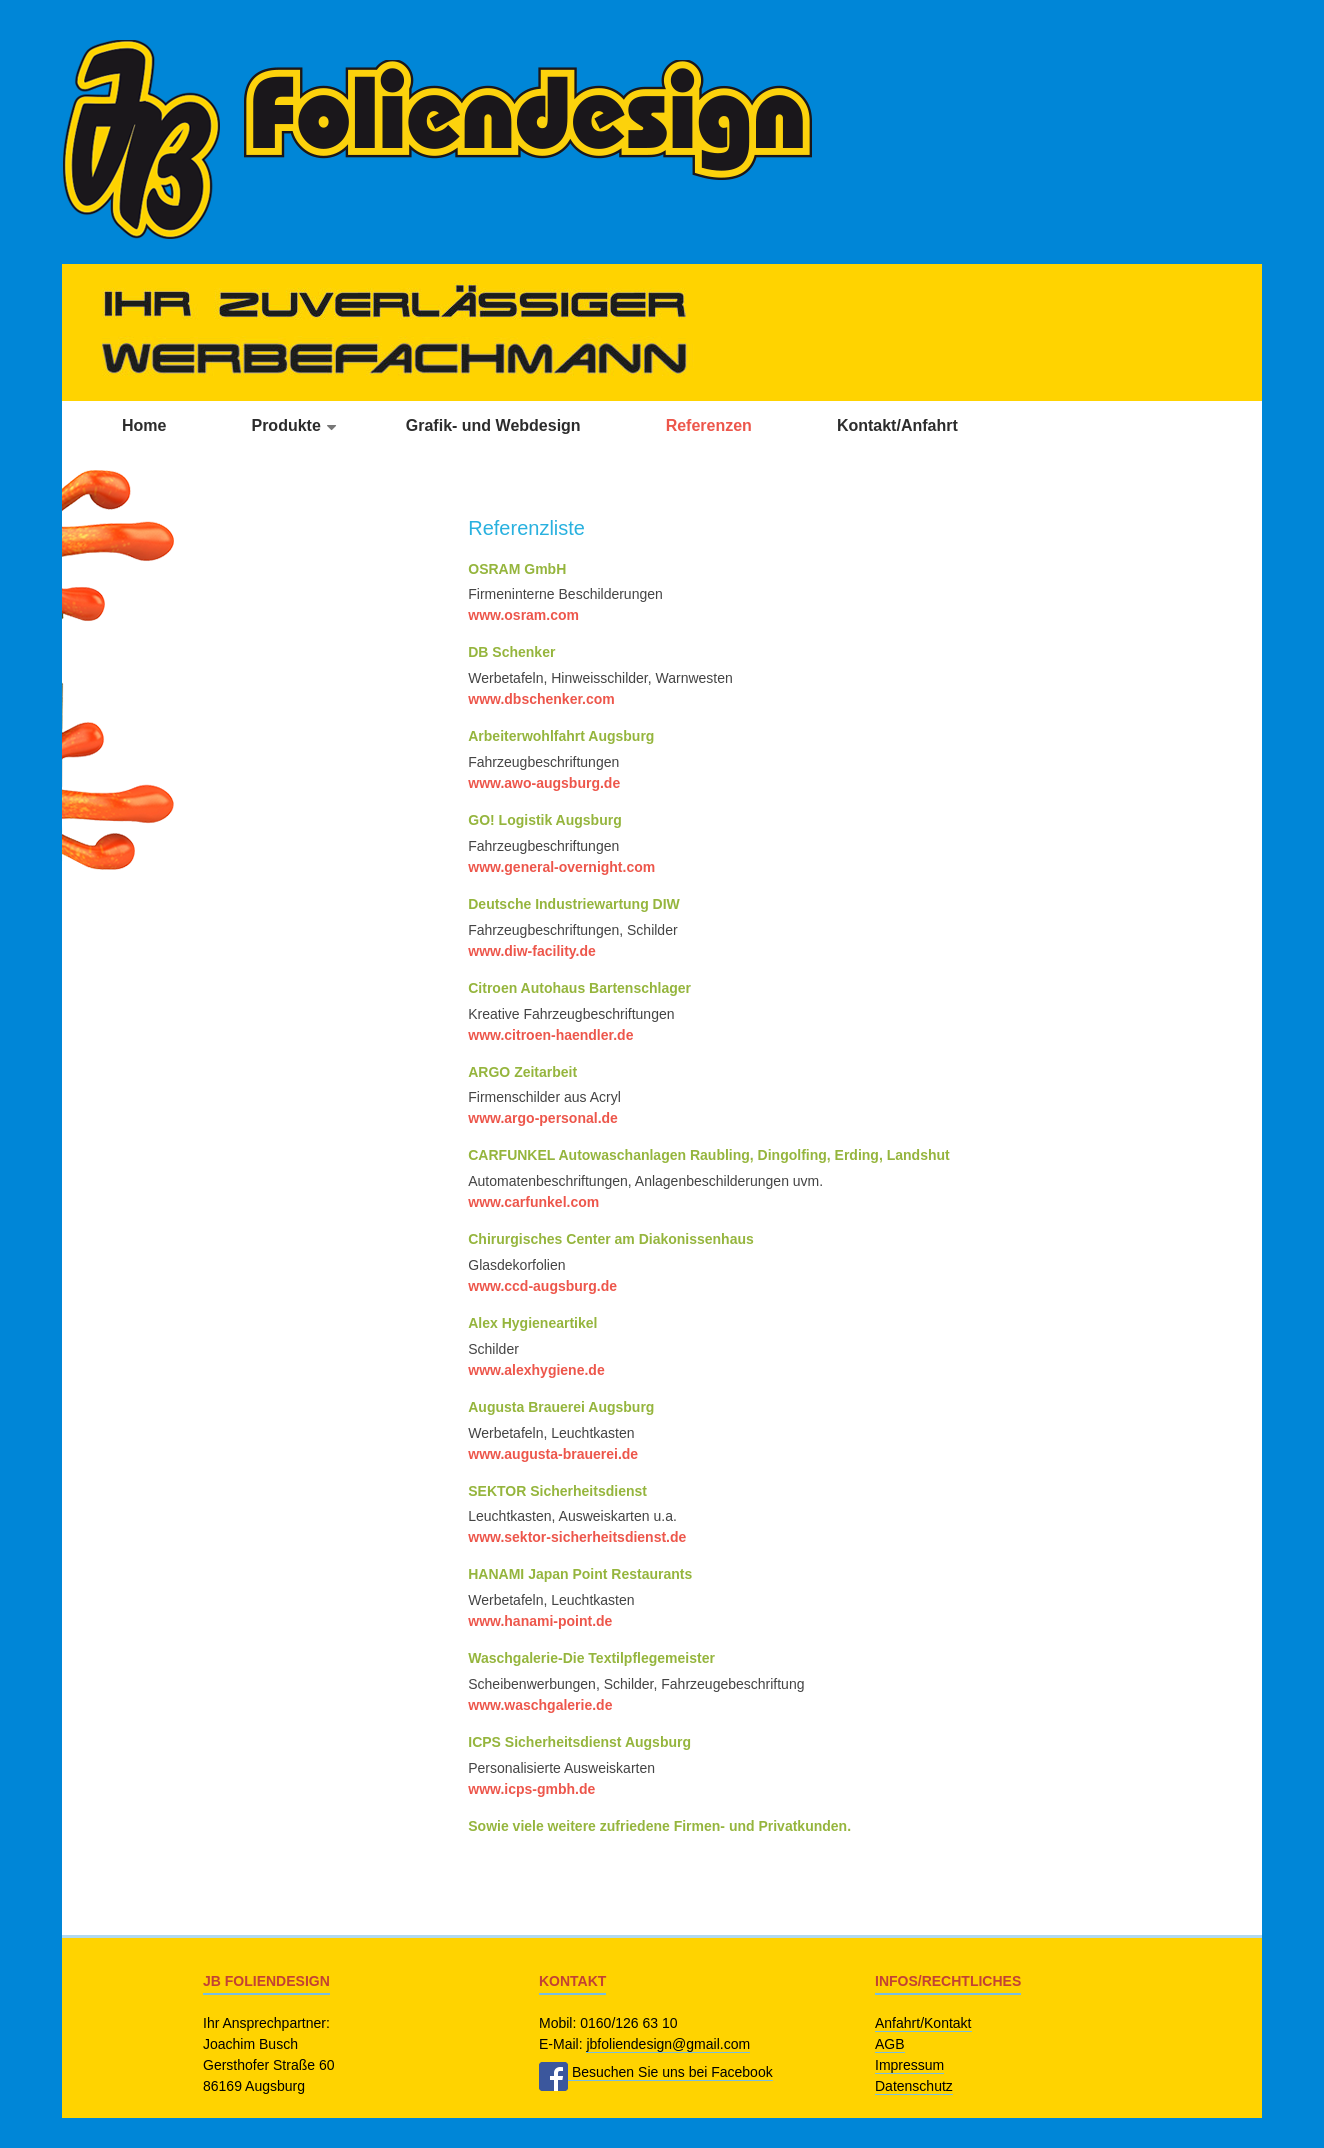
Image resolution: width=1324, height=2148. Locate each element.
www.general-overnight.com (561, 867)
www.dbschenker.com (541, 699)
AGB (890, 2044)
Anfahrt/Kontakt (923, 2023)
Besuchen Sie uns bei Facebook (656, 2072)
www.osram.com (523, 615)
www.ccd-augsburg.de (542, 1286)
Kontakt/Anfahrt (897, 425)
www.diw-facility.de (532, 951)
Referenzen (709, 425)
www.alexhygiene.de (536, 1370)
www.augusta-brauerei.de (553, 1454)
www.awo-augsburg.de (544, 783)
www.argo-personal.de (543, 1118)
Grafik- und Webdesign (493, 425)
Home (144, 425)
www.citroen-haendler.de (550, 1035)
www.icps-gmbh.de (531, 1789)
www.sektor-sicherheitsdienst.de (577, 1537)
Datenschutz (914, 2086)
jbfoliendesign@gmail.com (668, 2044)
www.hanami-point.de (540, 1621)
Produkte (285, 425)
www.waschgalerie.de (540, 1705)
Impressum (909, 2065)
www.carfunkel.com (533, 1202)
